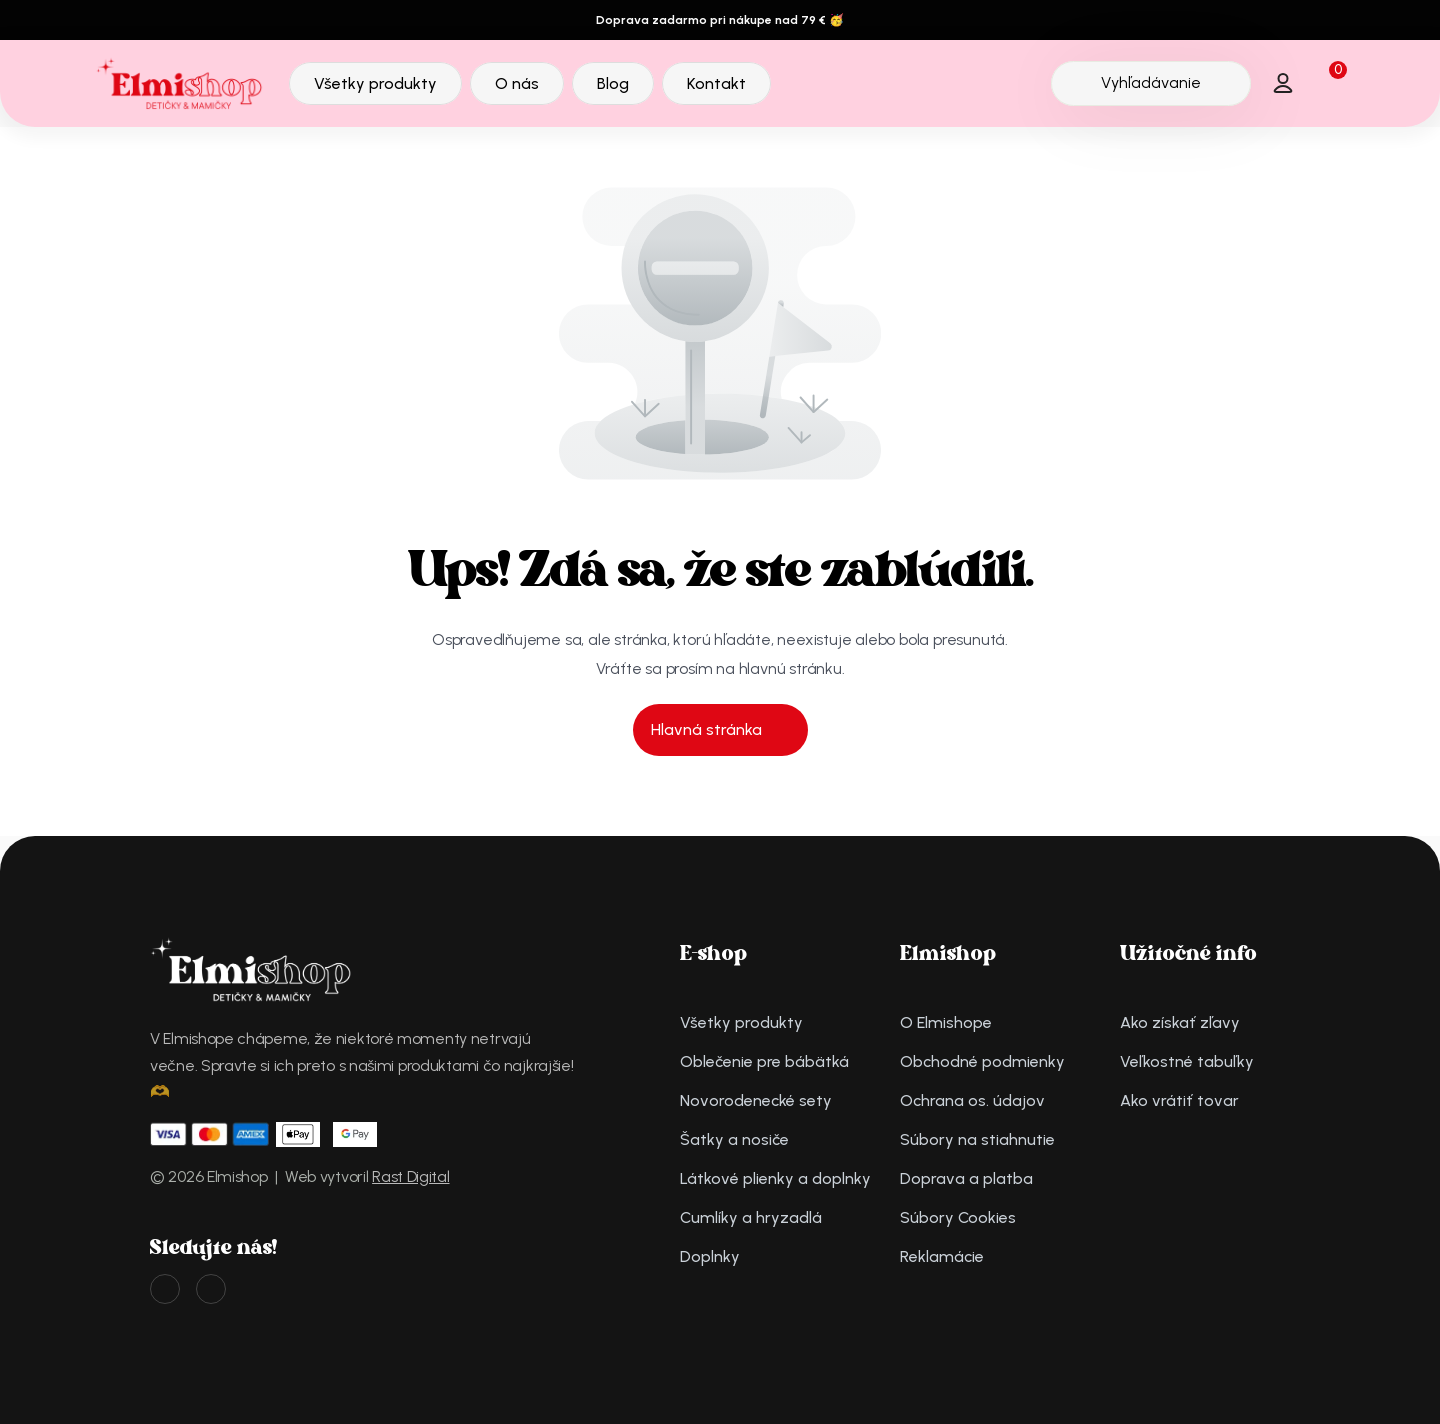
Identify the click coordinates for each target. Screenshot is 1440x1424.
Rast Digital (410, 1176)
